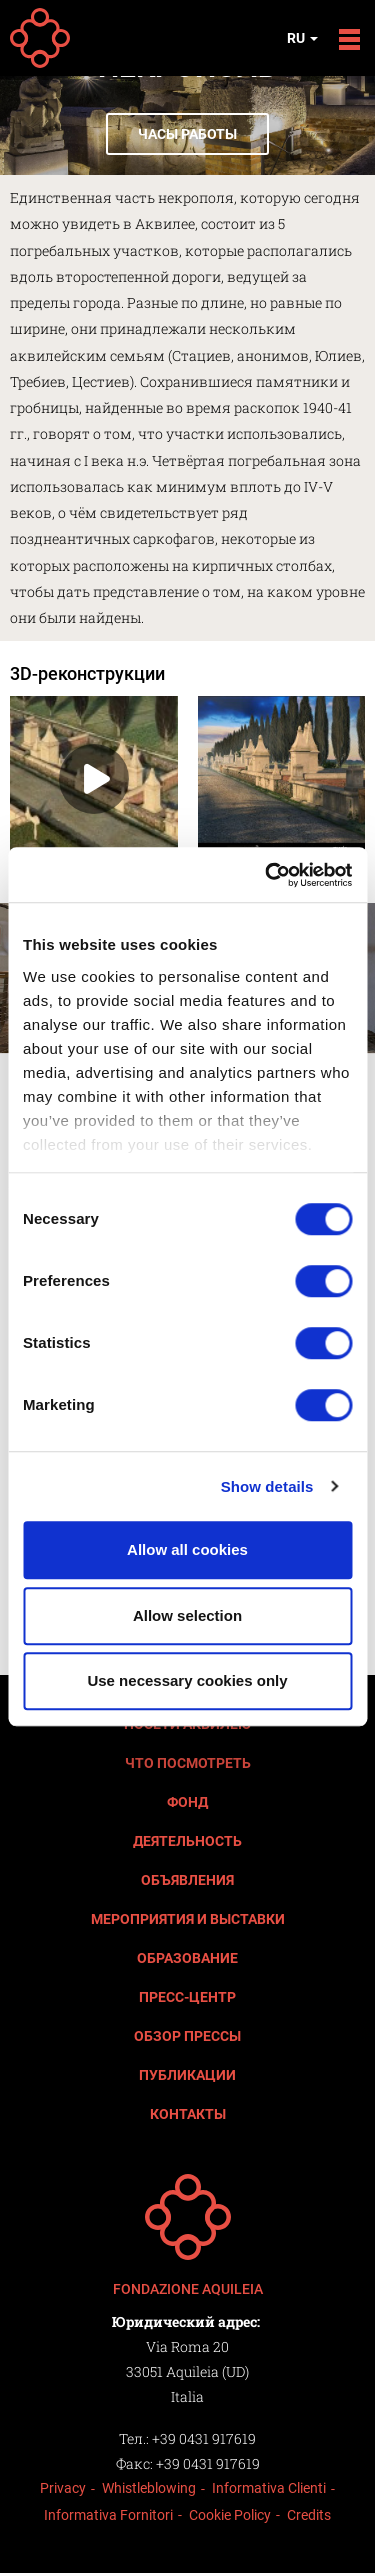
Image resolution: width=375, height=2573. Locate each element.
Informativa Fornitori (108, 2515)
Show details (267, 1486)
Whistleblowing (149, 2488)
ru (302, 38)
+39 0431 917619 (204, 2438)
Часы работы (187, 134)
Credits (309, 2515)
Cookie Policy (230, 2515)
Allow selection (187, 1615)
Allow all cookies (187, 1549)
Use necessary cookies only (187, 1680)
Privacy (63, 2488)
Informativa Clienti (269, 2488)
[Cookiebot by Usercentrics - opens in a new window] (267, 875)
